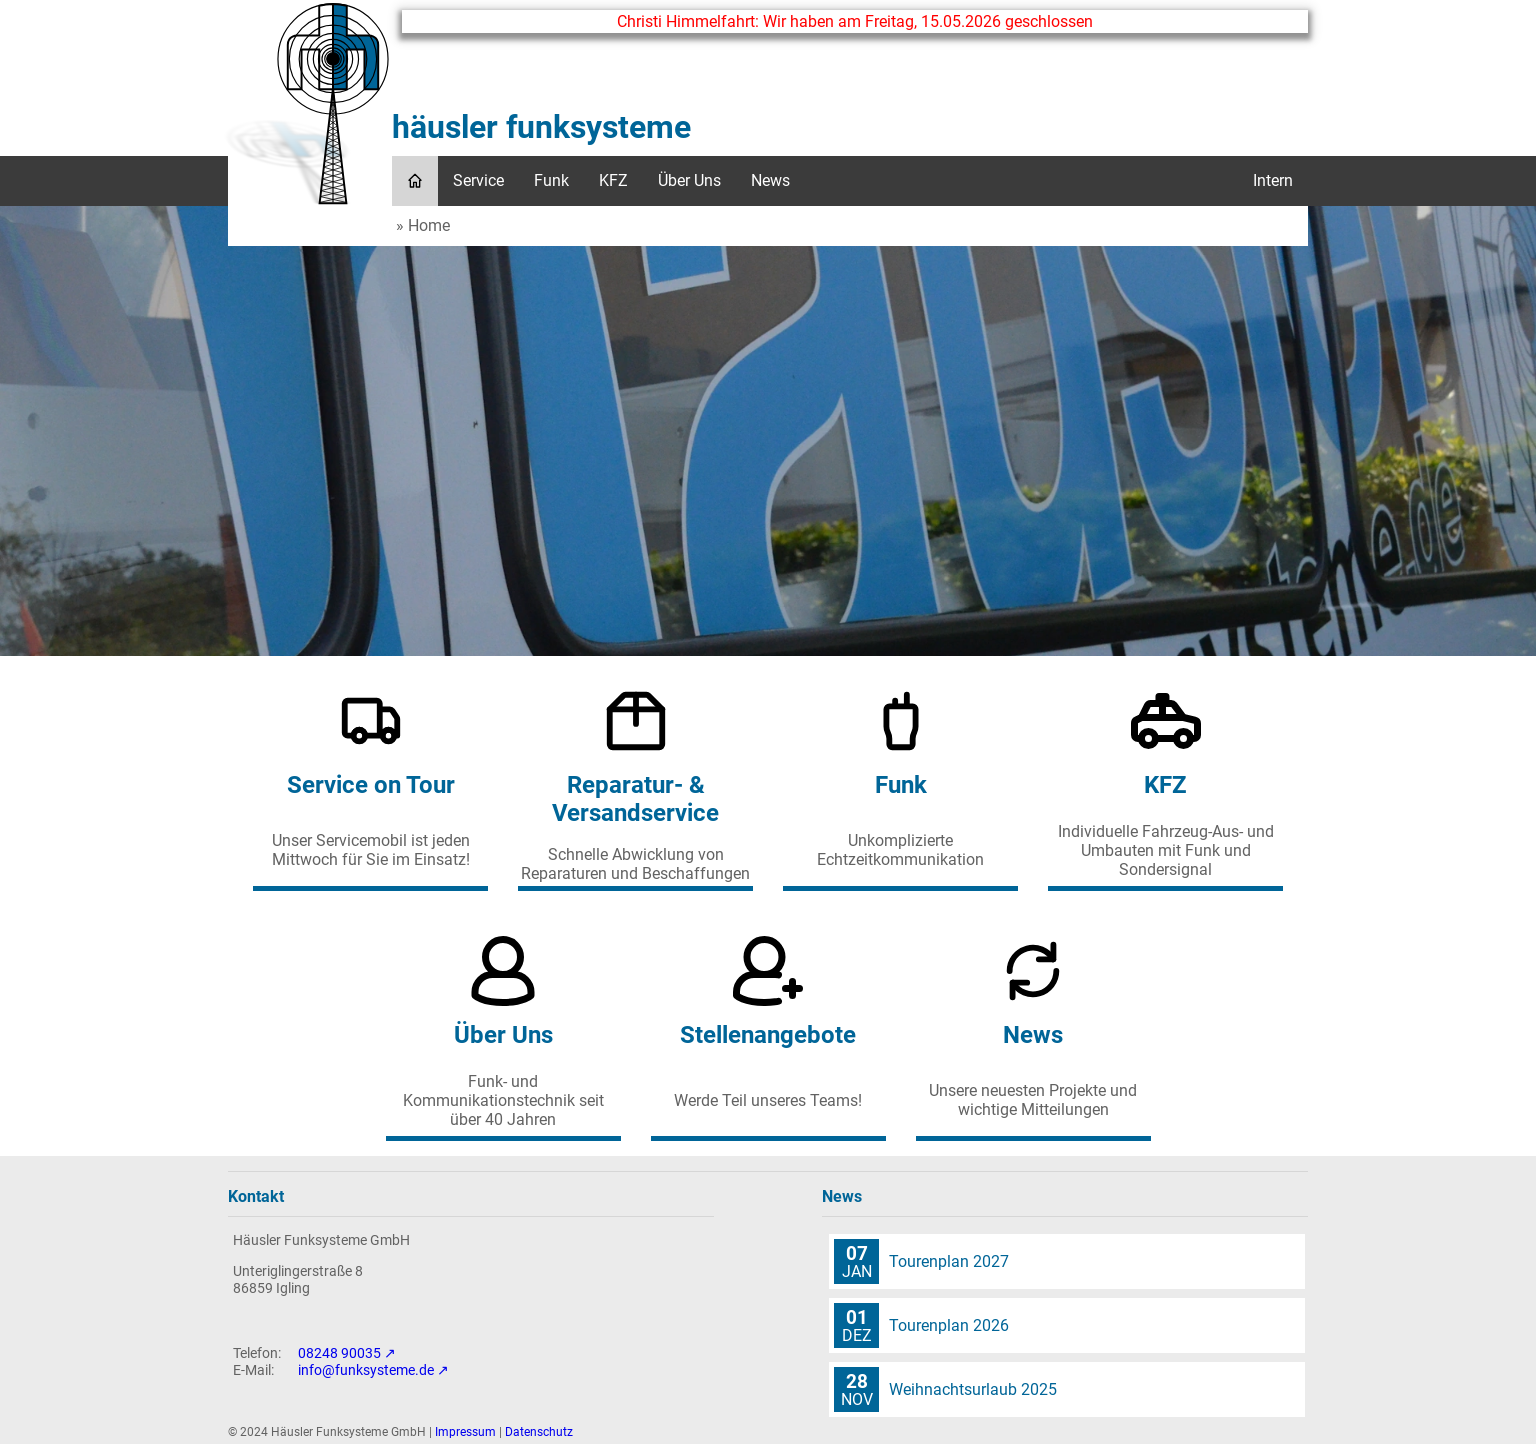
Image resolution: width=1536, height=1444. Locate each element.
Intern (1273, 180)
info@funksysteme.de (366, 1370)
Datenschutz (539, 1432)
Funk (551, 180)
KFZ (613, 180)
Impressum (465, 1432)
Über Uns (689, 180)
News (770, 180)
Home (429, 225)
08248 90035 (339, 1353)
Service (478, 180)
